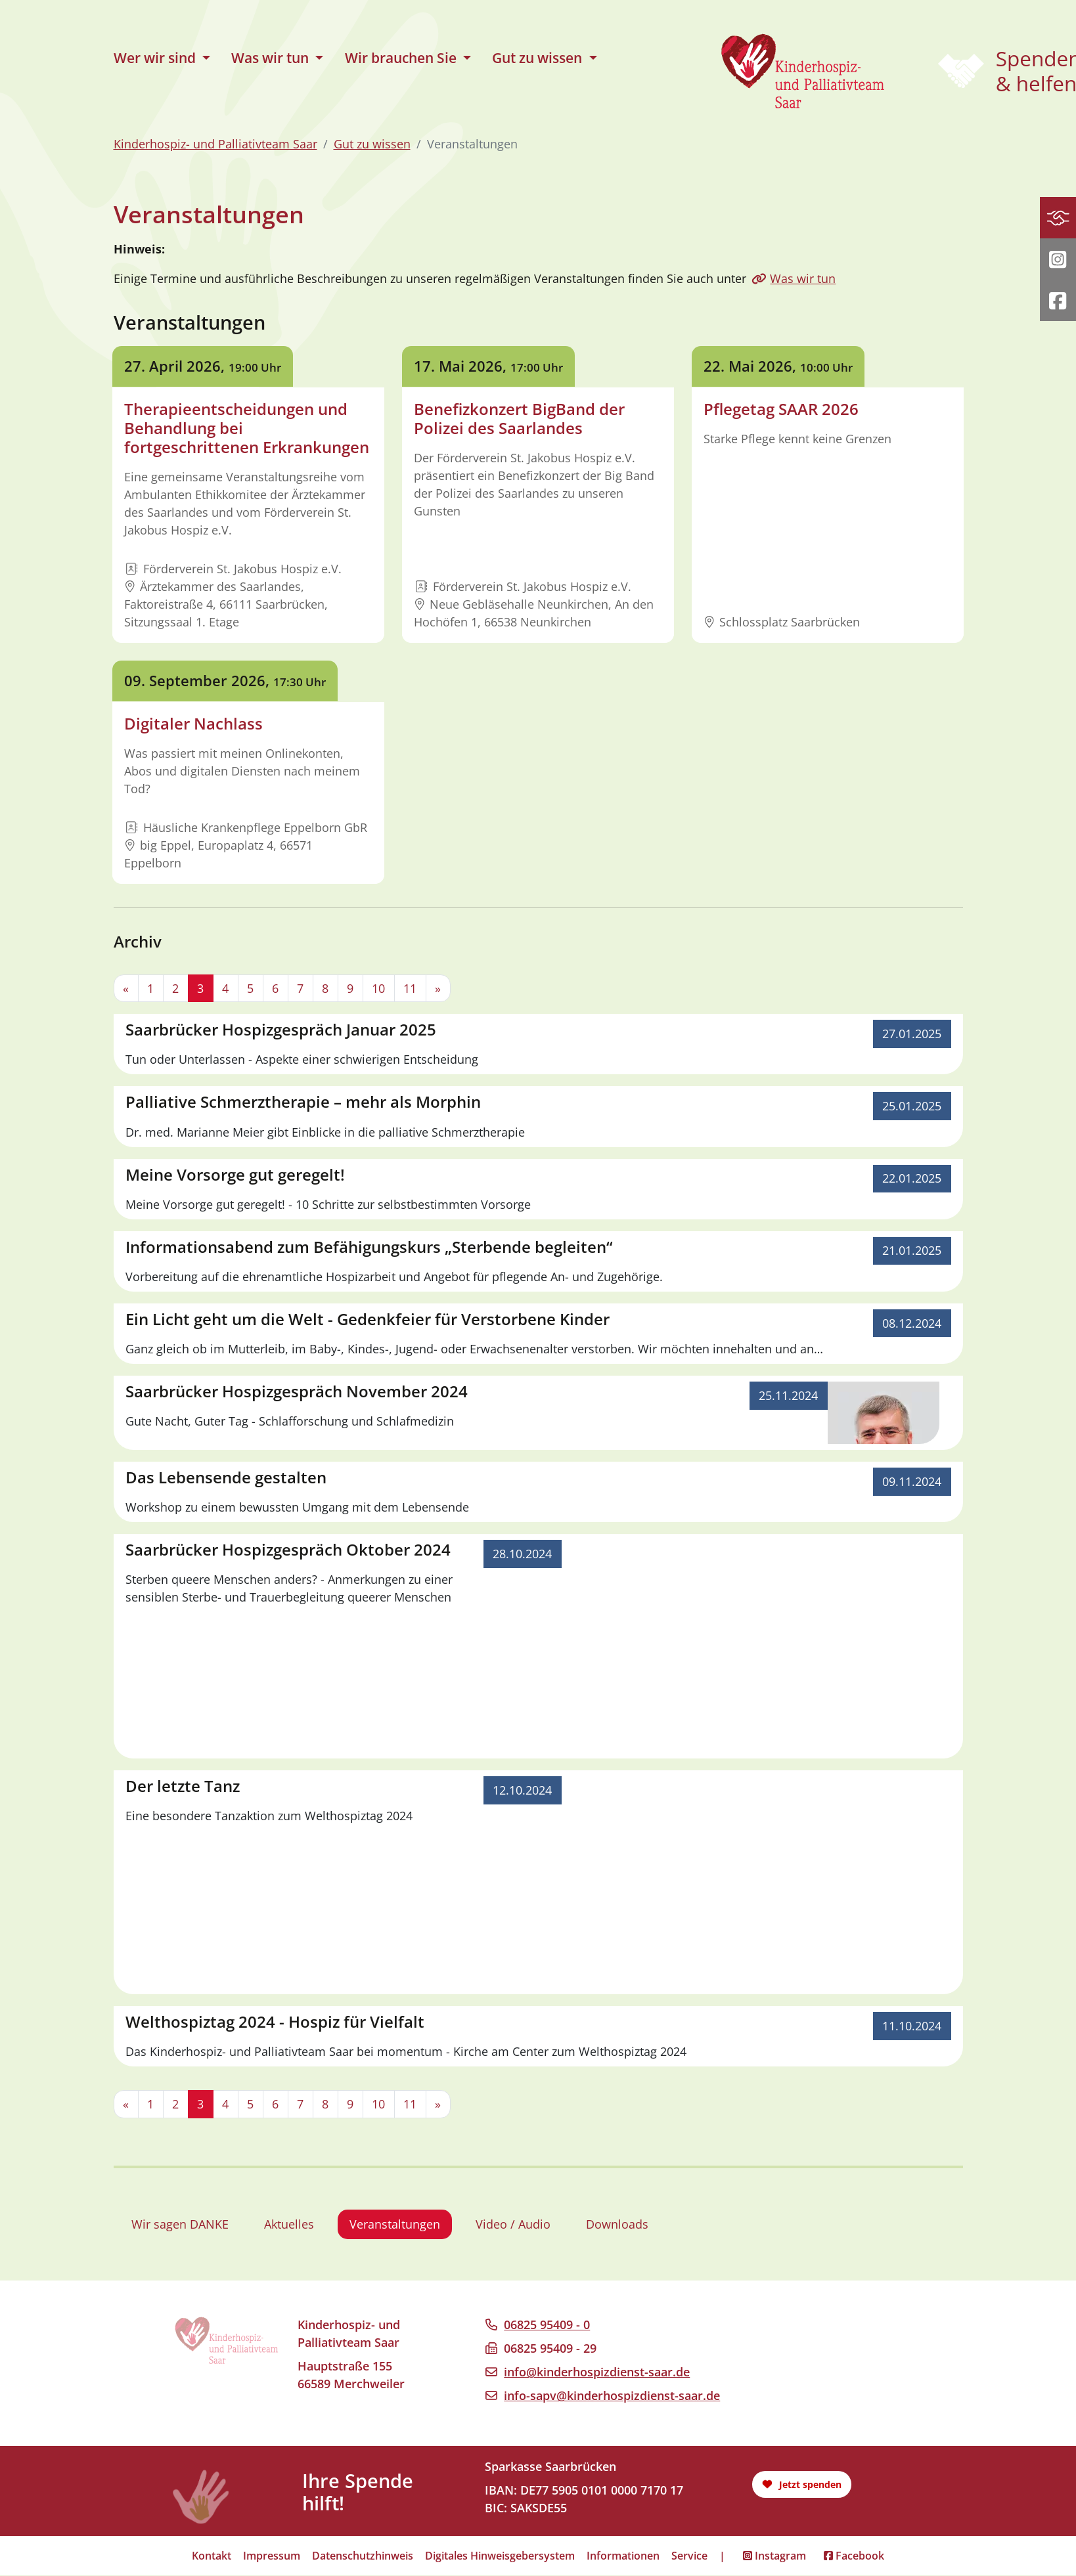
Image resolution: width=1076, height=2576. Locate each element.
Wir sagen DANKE (180, 2225)
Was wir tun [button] (271, 58)
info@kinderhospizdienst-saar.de (597, 2372)
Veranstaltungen (394, 2225)
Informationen (623, 2556)
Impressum (271, 2556)
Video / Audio (513, 2225)
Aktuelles (289, 2225)
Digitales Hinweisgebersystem (500, 2556)
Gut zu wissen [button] (538, 58)
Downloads (617, 2225)
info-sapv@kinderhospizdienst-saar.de (612, 2396)
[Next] (438, 988)
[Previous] (126, 988)
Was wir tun (803, 278)
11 (409, 988)
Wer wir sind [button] (156, 58)
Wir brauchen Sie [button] (402, 58)
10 (378, 988)
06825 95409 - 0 (547, 2325)
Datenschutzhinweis (362, 2556)
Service (689, 2556)
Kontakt (211, 2556)
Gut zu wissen (372, 144)
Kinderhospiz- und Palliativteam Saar (215, 144)
